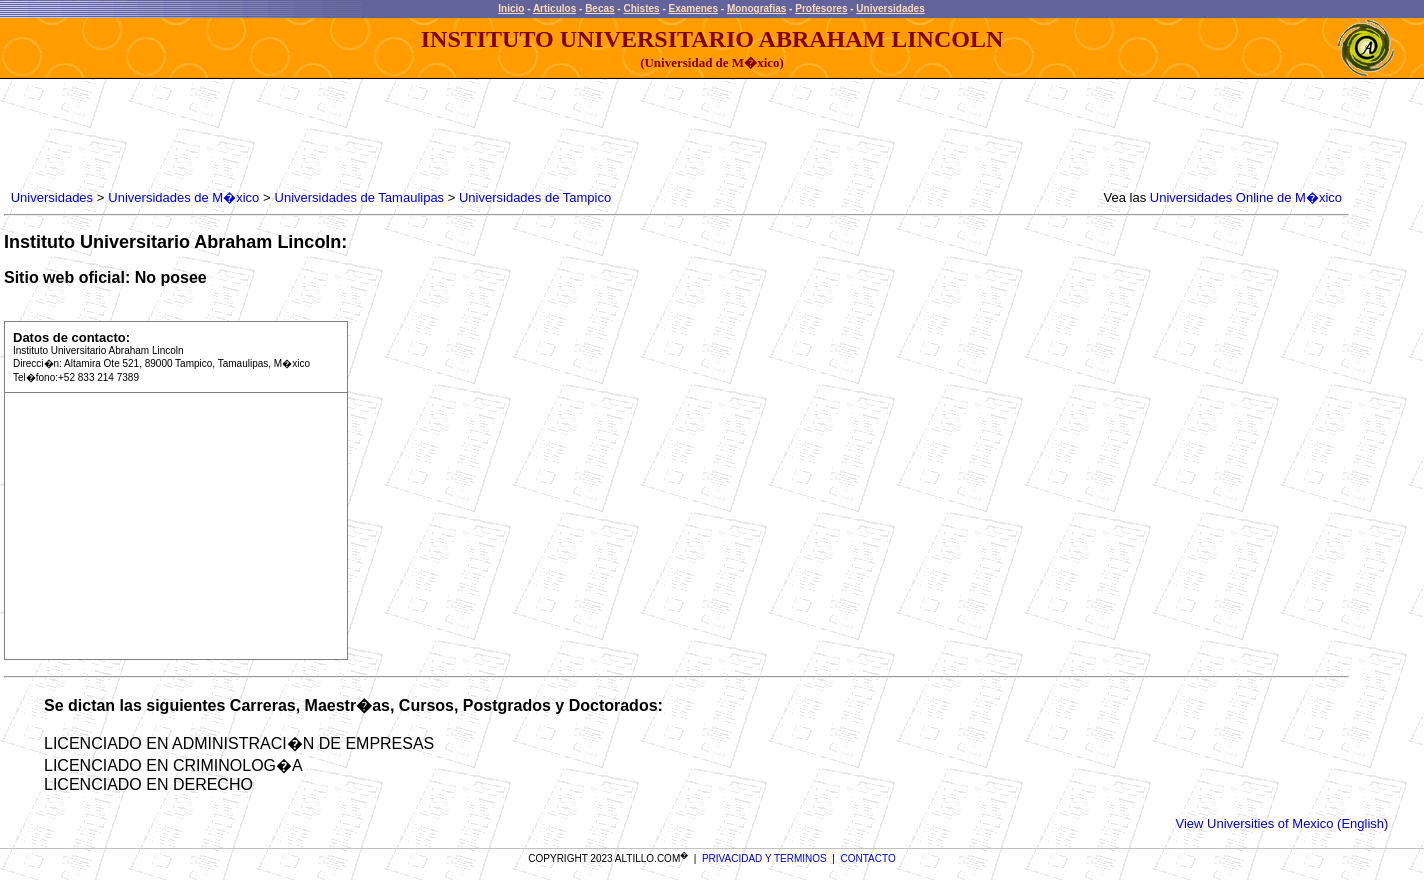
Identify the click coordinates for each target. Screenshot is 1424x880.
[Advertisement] (371, 135)
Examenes (693, 8)
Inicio (511, 8)
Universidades (890, 8)
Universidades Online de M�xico (1246, 197)
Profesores (821, 8)
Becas (599, 8)
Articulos (554, 8)
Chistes (641, 8)
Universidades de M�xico (183, 197)
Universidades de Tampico (533, 197)
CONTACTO (868, 858)
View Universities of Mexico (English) (1282, 823)
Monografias (756, 8)
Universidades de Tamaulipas (360, 197)
